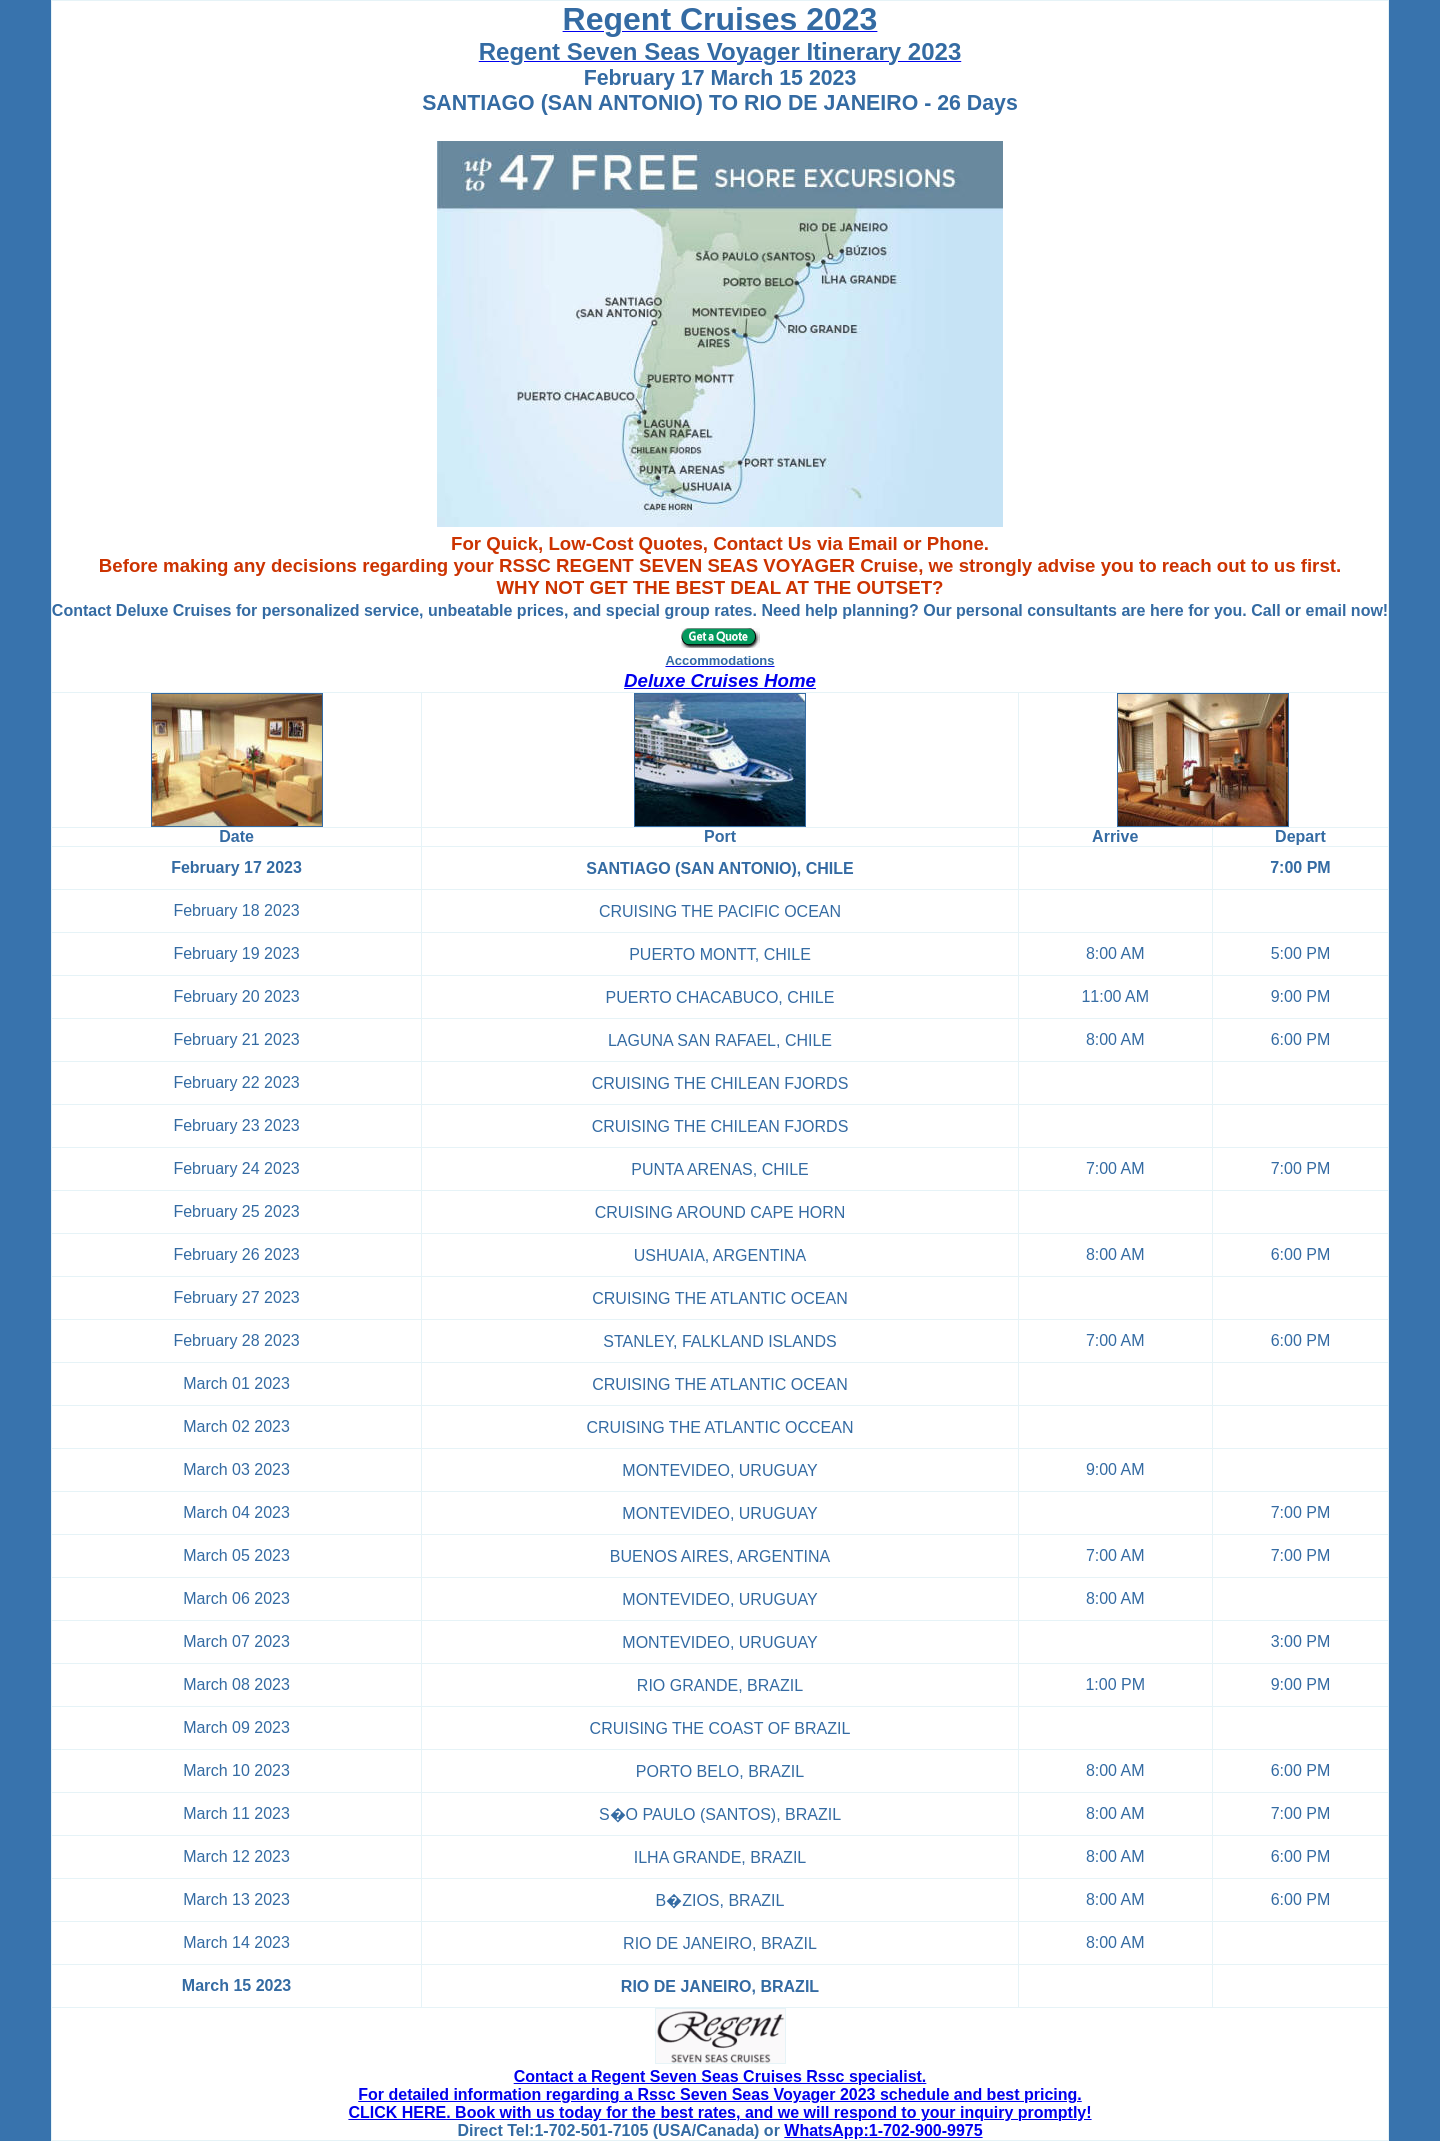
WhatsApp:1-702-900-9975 (883, 2130)
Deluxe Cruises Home (720, 680)
